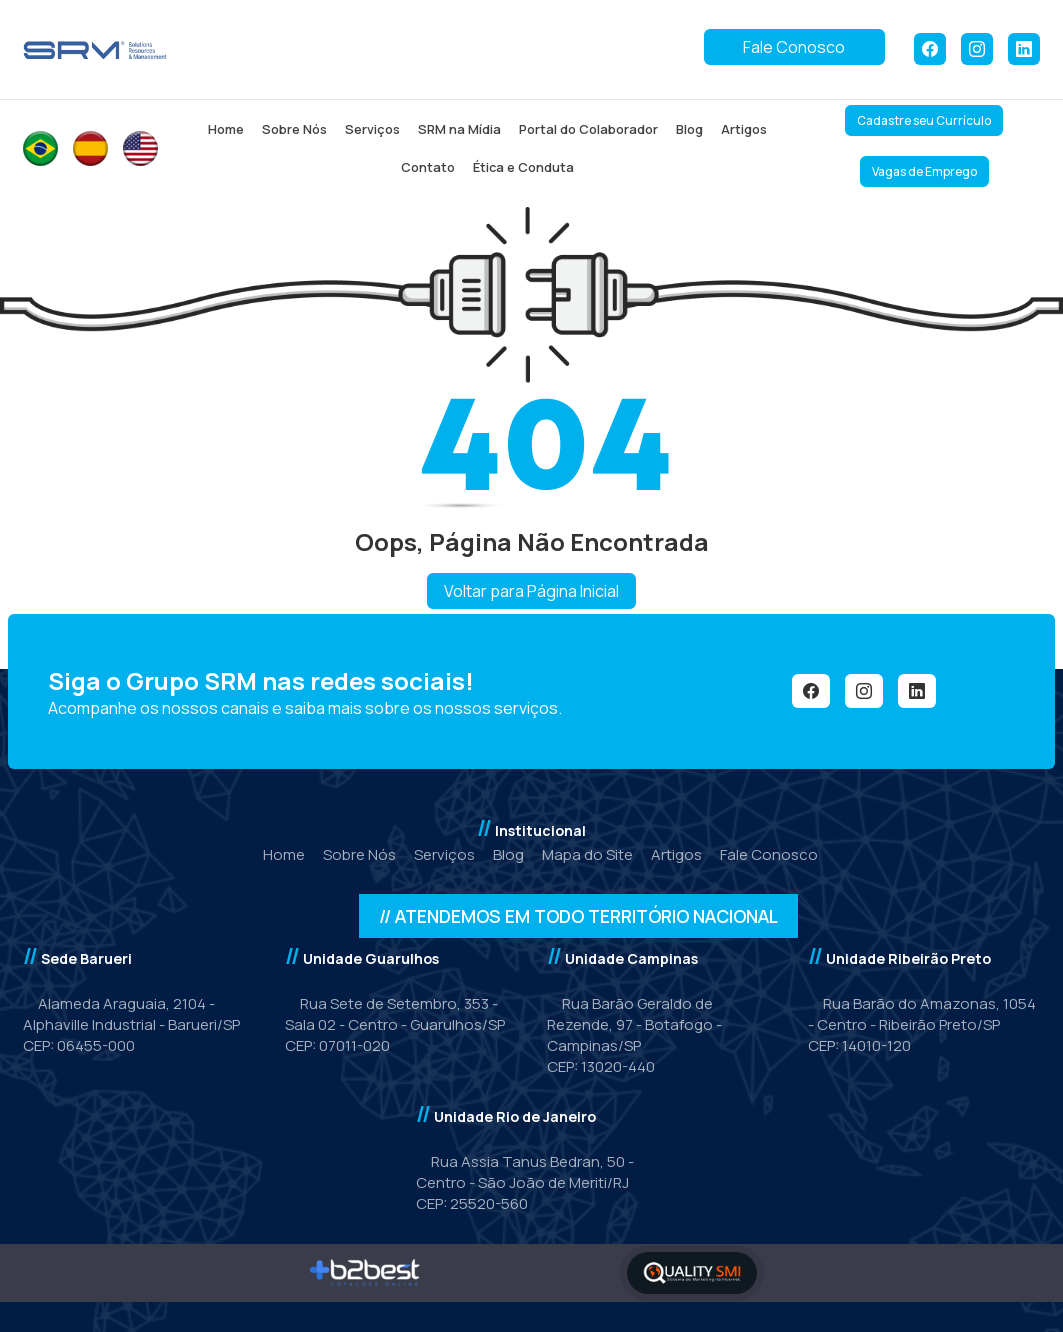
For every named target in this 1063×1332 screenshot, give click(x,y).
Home (226, 129)
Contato (428, 167)
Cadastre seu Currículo (924, 120)
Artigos (744, 129)
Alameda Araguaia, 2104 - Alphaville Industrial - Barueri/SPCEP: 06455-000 (131, 1024)
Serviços (372, 129)
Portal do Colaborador (588, 129)
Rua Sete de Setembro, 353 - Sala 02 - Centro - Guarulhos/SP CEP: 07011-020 (395, 1024)
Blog (689, 129)
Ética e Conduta (523, 167)
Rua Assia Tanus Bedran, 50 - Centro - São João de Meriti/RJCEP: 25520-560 (525, 1182)
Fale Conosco (794, 47)
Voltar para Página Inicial (531, 591)
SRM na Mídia (459, 129)
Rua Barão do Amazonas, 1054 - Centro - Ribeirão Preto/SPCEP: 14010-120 (922, 1024)
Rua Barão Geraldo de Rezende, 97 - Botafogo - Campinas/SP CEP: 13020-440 (634, 1034)
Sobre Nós (294, 129)
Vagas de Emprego (924, 171)
